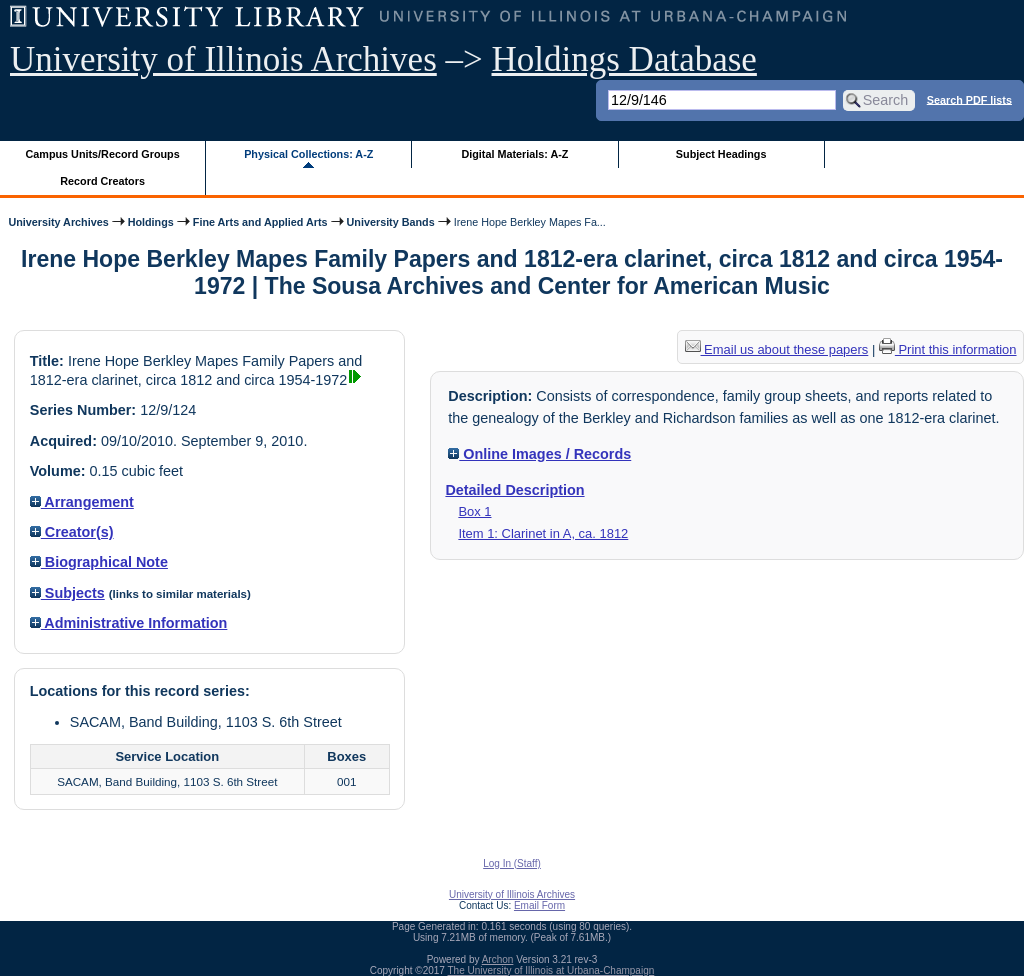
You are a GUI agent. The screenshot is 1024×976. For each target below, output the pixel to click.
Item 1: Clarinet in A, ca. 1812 (543, 533)
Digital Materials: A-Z (514, 154)
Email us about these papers (777, 349)
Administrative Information (129, 623)
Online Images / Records (539, 454)
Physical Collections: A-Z (308, 154)
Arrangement (82, 502)
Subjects (67, 593)
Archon (498, 959)
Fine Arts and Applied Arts (260, 222)
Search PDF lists (969, 99)
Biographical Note (99, 562)
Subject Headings (721, 154)
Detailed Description (514, 490)
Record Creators (102, 181)
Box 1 (474, 511)
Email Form (539, 905)
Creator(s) (72, 532)
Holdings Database (624, 59)
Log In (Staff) (512, 863)
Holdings (151, 222)
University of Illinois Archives (223, 59)
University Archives (58, 222)
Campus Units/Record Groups (103, 154)
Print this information (948, 349)
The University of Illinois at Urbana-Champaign (551, 970)
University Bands (391, 222)
